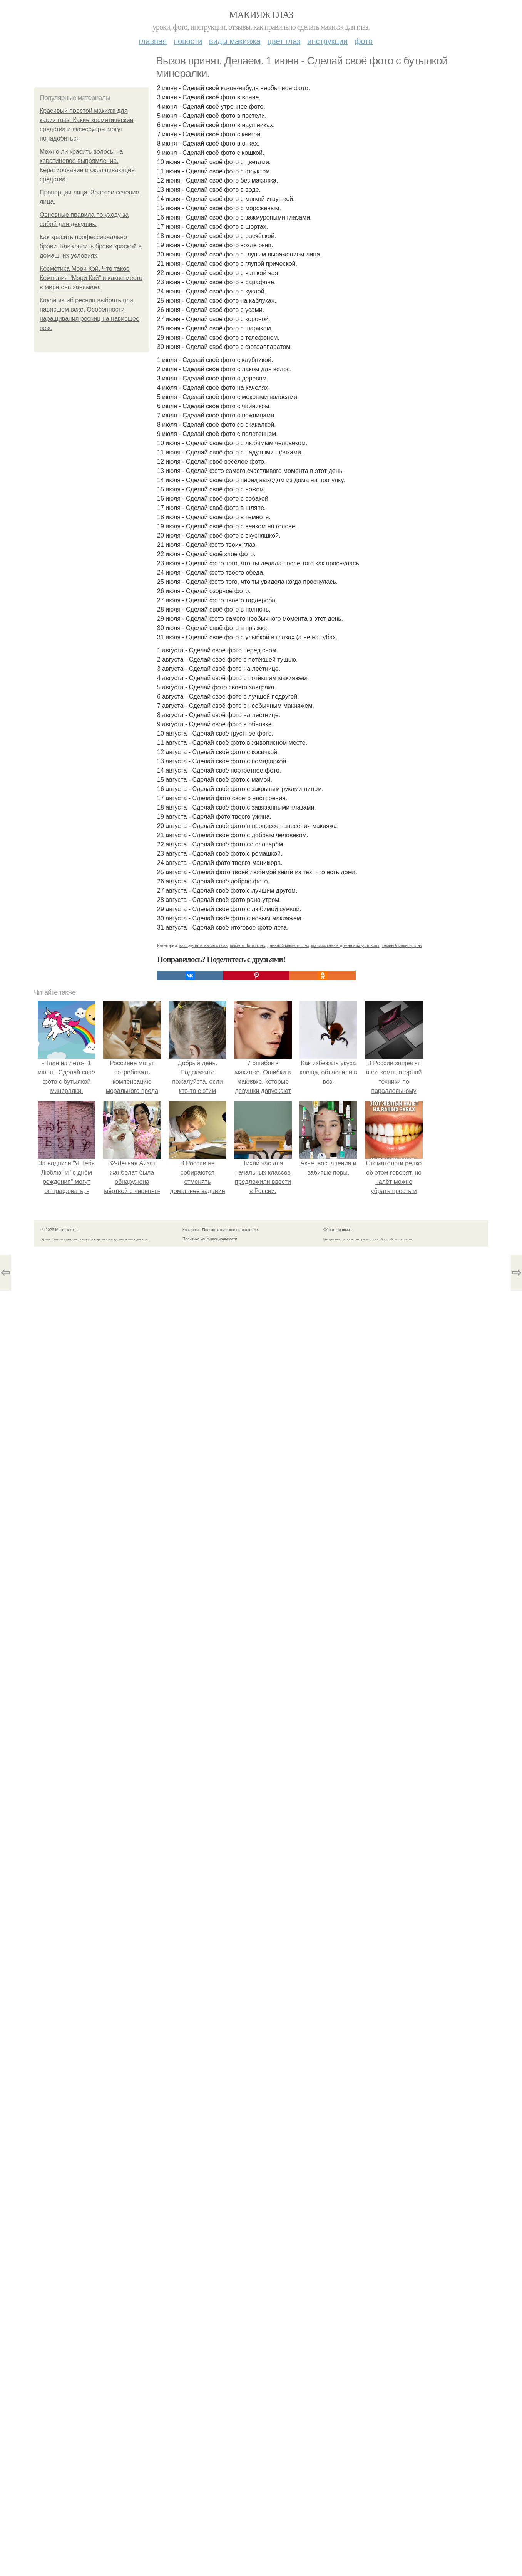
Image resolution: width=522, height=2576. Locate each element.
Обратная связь (337, 1230)
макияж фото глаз (247, 945)
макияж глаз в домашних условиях (345, 945)
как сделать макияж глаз (203, 945)
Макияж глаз (261, 14)
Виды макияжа (235, 41)
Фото (364, 41)
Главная (153, 41)
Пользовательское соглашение (230, 1230)
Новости (188, 41)
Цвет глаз (284, 41)
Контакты (190, 1230)
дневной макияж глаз (288, 945)
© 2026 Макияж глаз (59, 1230)
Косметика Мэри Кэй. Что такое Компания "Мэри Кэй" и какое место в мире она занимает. (91, 277)
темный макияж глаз (402, 945)
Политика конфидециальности (209, 1239)
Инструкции (327, 41)
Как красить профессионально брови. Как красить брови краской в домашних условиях (90, 246)
